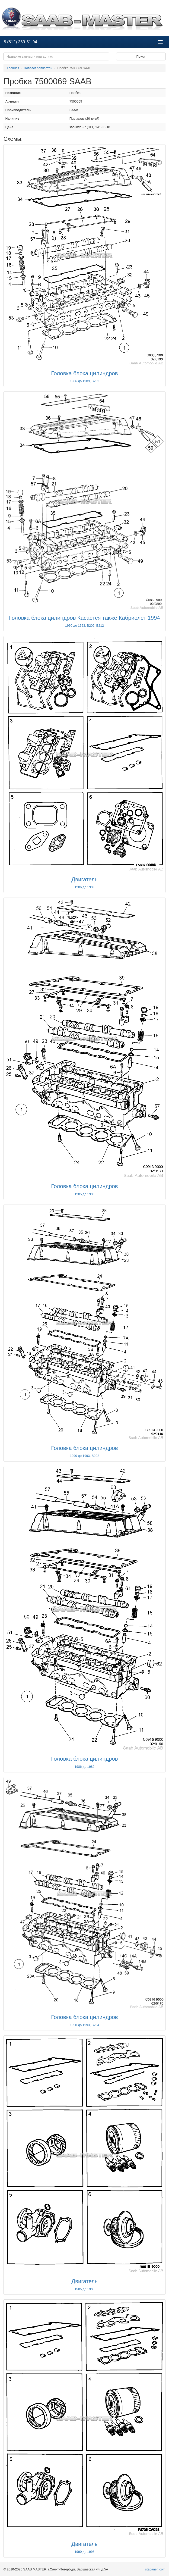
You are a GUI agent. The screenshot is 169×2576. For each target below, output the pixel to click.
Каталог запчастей (38, 68)
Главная (13, 68)
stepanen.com (155, 2569)
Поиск (140, 56)
